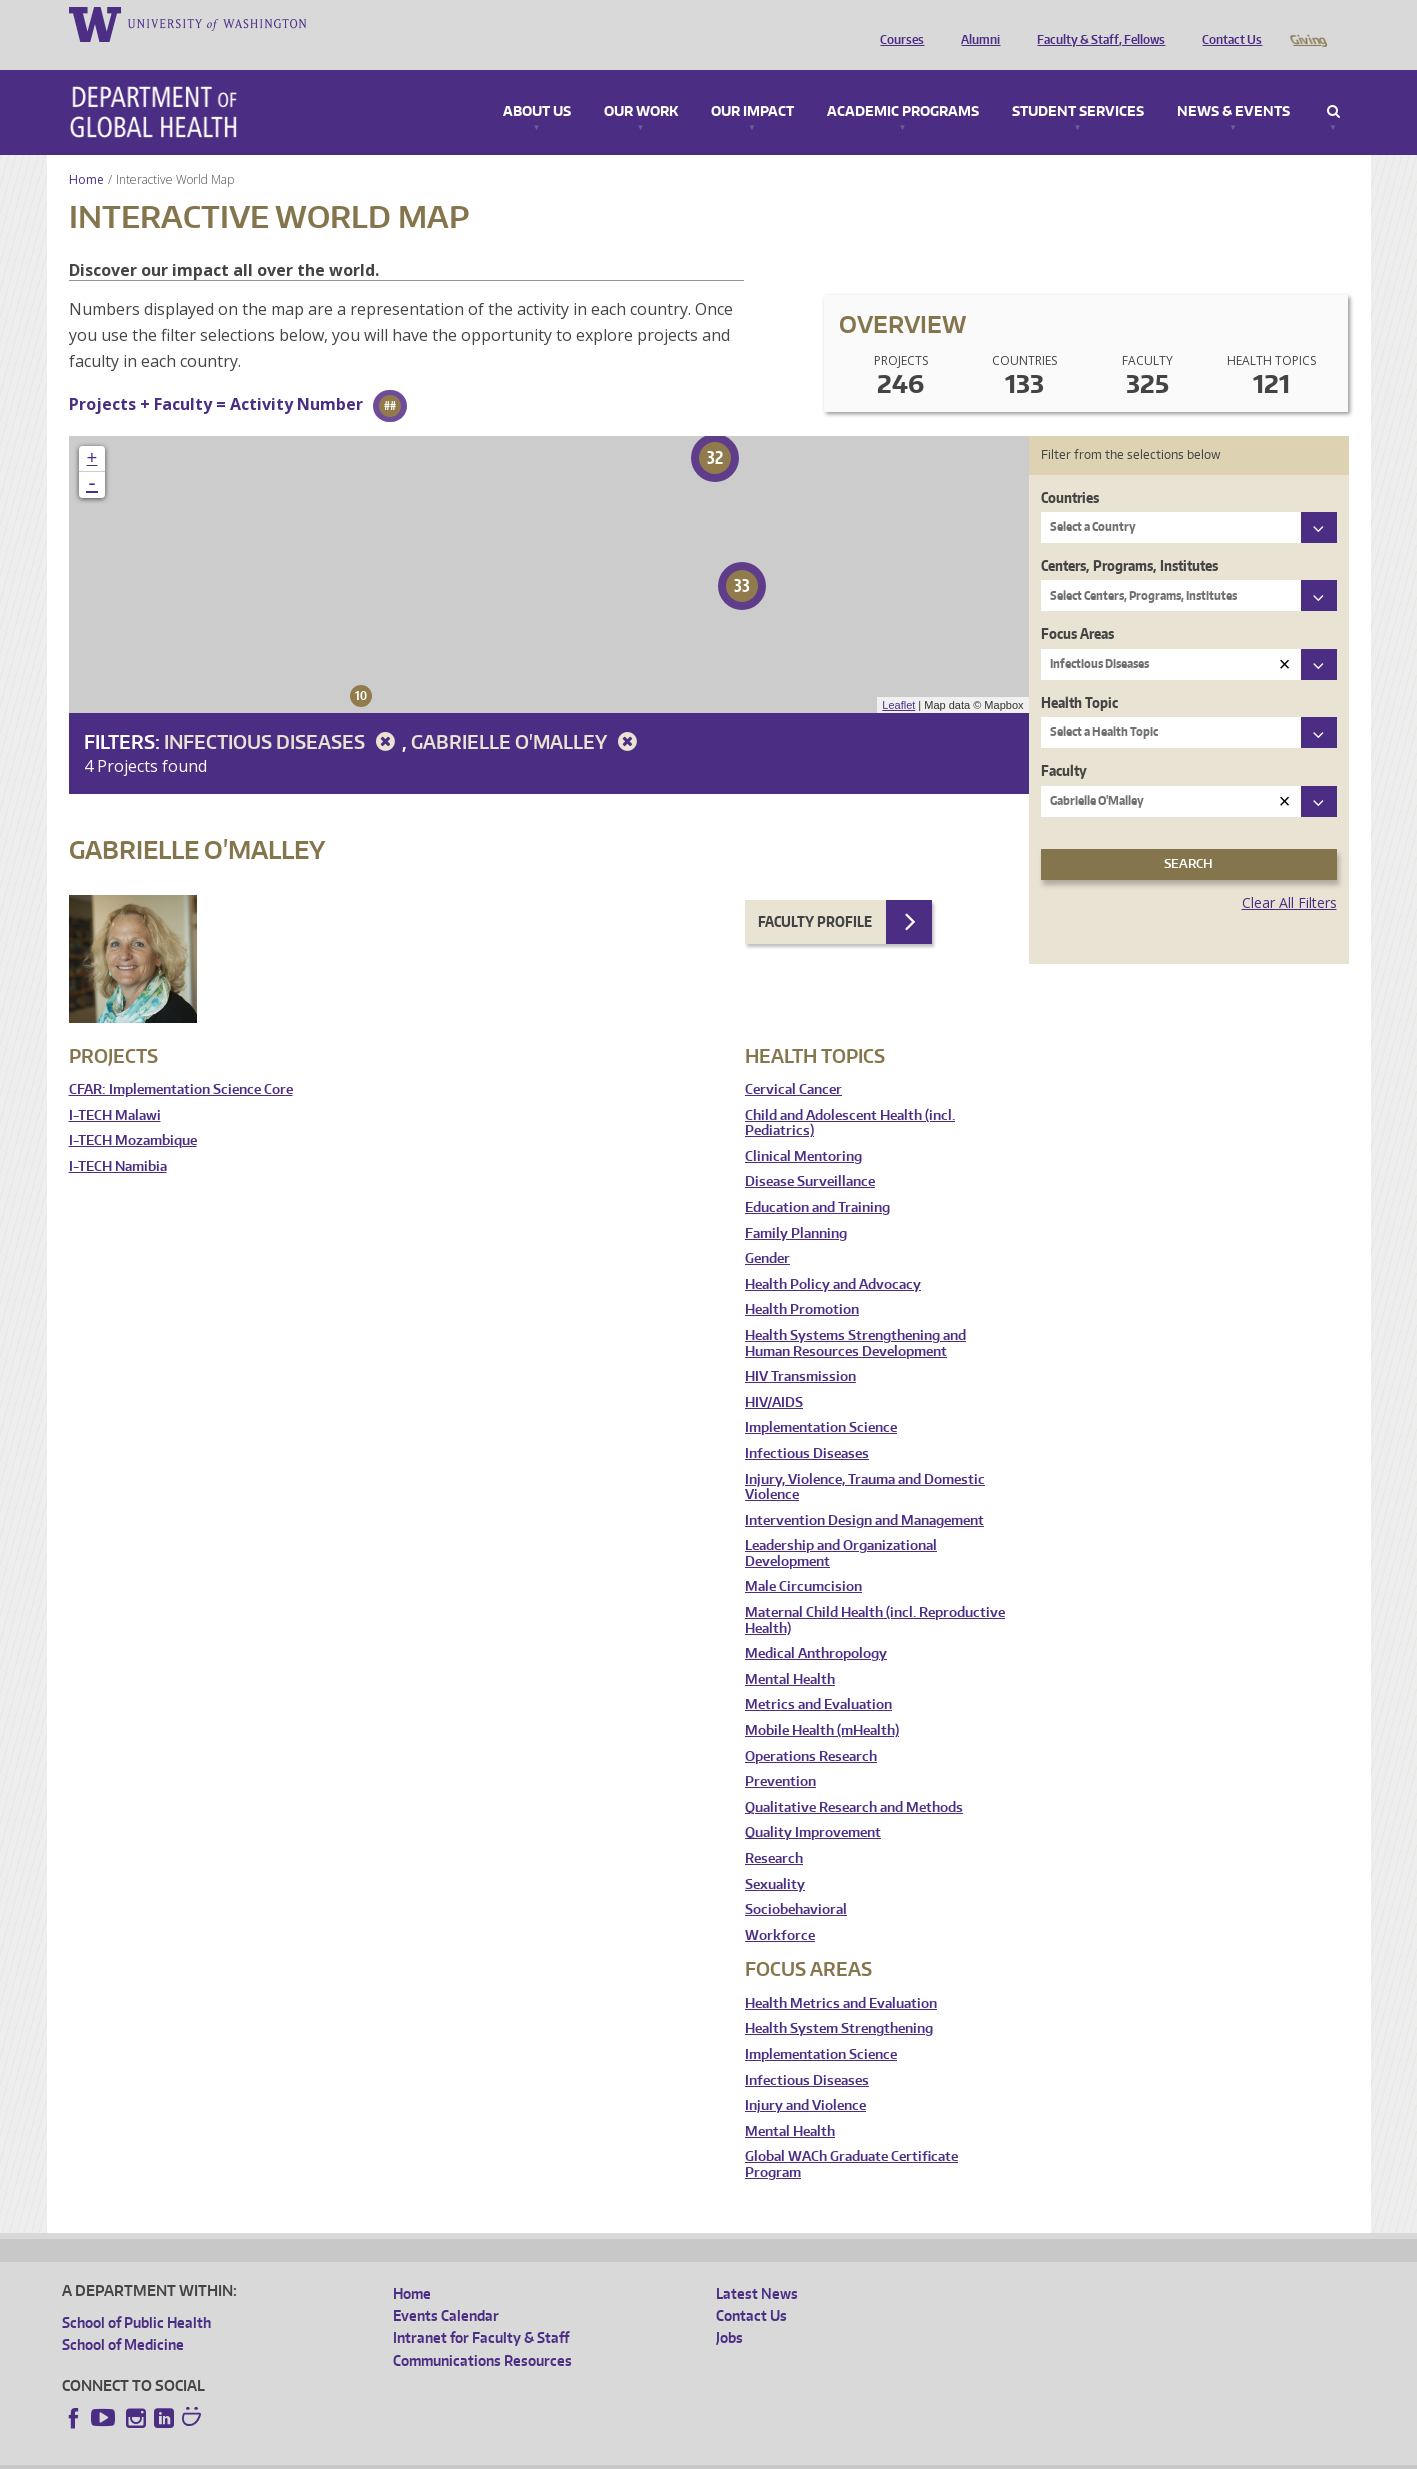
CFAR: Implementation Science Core (181, 1061)
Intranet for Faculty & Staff (481, 2309)
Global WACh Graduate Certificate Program (851, 2136)
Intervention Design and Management (864, 1492)
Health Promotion (802, 1281)
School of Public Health (136, 2294)
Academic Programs (903, 84)
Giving (1307, 23)
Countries (1070, 469)
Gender (767, 1230)
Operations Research (811, 1728)
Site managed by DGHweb (527, 2452)
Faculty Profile (815, 893)
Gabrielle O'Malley (527, 713)
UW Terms (408, 2452)
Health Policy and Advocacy (833, 1256)
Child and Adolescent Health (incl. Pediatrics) (850, 1095)
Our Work (641, 84)
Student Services (1078, 84)
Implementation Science (821, 1399)
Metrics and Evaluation (818, 1676)
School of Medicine (123, 2316)
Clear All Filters (1289, 874)
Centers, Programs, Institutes (1129, 537)
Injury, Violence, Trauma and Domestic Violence (865, 1459)
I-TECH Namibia (118, 1138)
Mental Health (790, 1651)
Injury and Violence (805, 2077)
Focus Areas (1077, 605)
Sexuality (775, 1856)
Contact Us (1227, 23)
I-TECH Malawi (115, 1087)
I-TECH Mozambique (133, 1112)
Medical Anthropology (816, 1625)
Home (86, 151)
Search (1333, 84)
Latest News (757, 2265)
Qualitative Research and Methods (854, 1779)
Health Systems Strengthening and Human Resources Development (855, 1315)
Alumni (975, 23)
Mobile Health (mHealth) (822, 1702)
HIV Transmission (800, 1348)
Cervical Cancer (793, 1061)
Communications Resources (482, 2332)
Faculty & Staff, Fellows (1096, 23)
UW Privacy (327, 2452)
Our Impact (752, 84)
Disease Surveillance (810, 1153)
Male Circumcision (803, 1558)
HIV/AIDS (774, 1374)
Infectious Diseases (283, 713)
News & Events (1233, 84)
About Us (537, 84)
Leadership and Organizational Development (841, 1525)
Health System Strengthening (839, 2000)
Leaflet (898, 677)
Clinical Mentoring (803, 1128)
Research (774, 1830)
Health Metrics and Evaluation (841, 1975)
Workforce (780, 1907)
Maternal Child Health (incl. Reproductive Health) (875, 1592)
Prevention (780, 1753)
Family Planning (796, 1205)
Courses (897, 23)
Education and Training (817, 1179)
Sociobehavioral (796, 1881)
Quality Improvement (813, 1804)
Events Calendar (446, 2287)
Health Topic (1079, 674)
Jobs (729, 2309)
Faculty (1064, 742)
